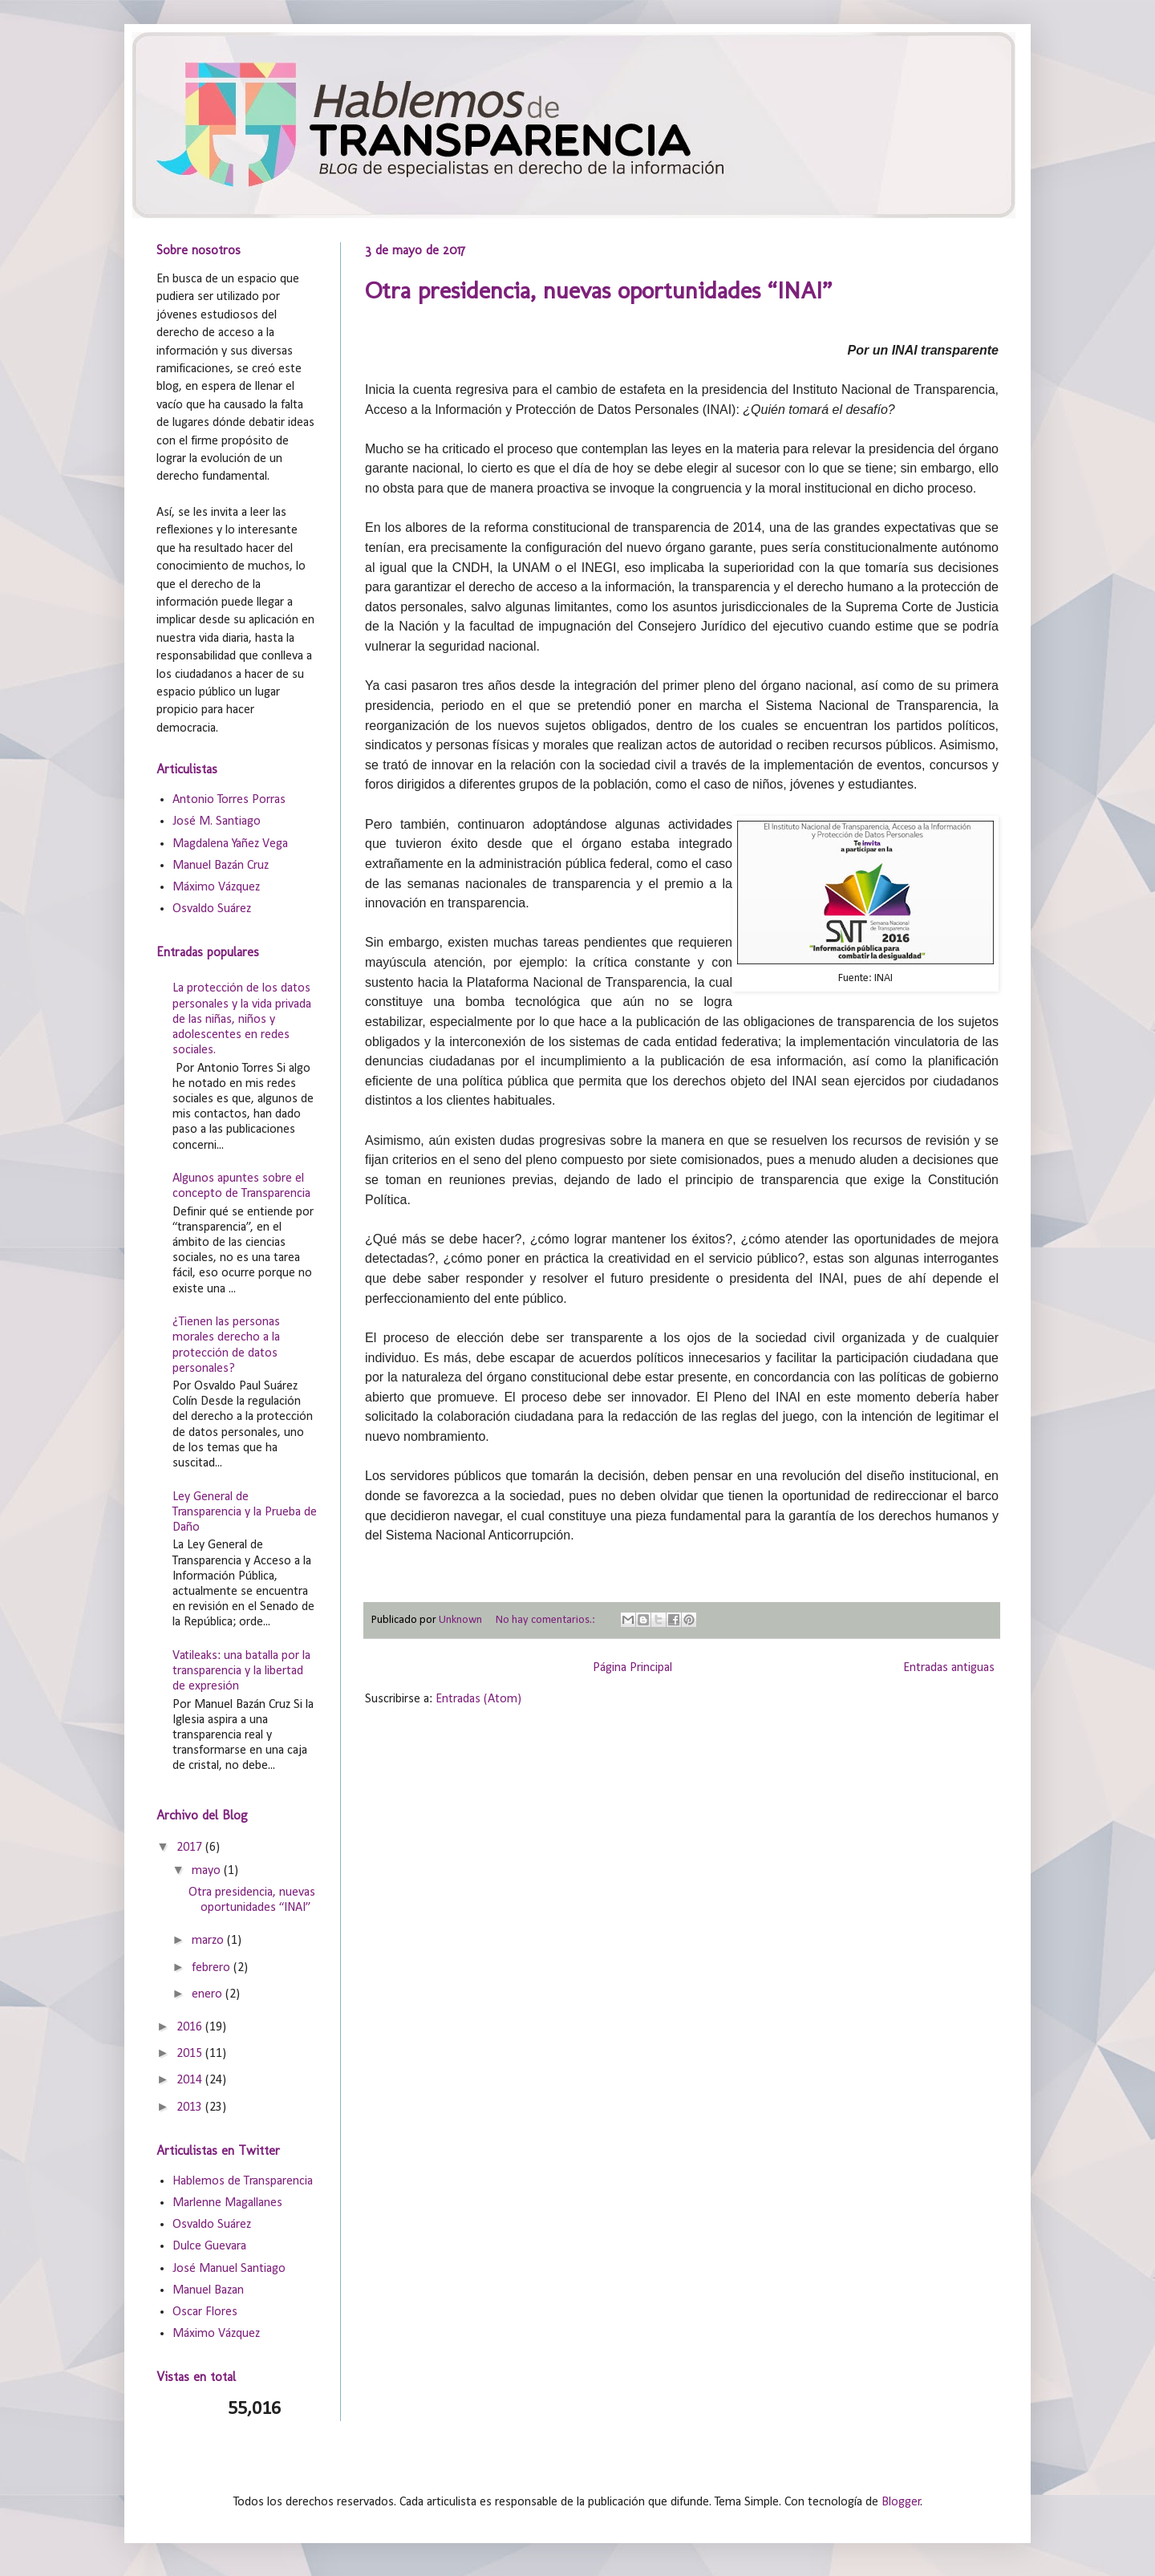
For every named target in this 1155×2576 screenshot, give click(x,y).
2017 (190, 1847)
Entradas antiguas (949, 1667)
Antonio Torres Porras (229, 799)
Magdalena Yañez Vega (230, 844)
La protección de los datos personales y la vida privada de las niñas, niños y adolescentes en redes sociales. (241, 1019)
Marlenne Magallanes (227, 2203)
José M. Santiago (216, 821)
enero (208, 1994)
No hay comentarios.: (547, 1620)
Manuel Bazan (208, 2290)
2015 (190, 2053)
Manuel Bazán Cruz (220, 865)
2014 (190, 2080)
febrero (212, 1967)
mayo (208, 1870)
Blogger (901, 2502)
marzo (209, 1940)
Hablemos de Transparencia (242, 2181)
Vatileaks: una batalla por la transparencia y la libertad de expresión (241, 1671)
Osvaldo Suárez (211, 909)
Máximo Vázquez (216, 887)
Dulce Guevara (209, 2246)
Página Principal (632, 1667)
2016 (190, 2027)
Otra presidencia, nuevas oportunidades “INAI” (598, 290)
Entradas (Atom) (478, 1699)
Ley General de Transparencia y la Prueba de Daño (244, 1512)
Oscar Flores (204, 2312)
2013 (190, 2107)
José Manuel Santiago (229, 2268)
